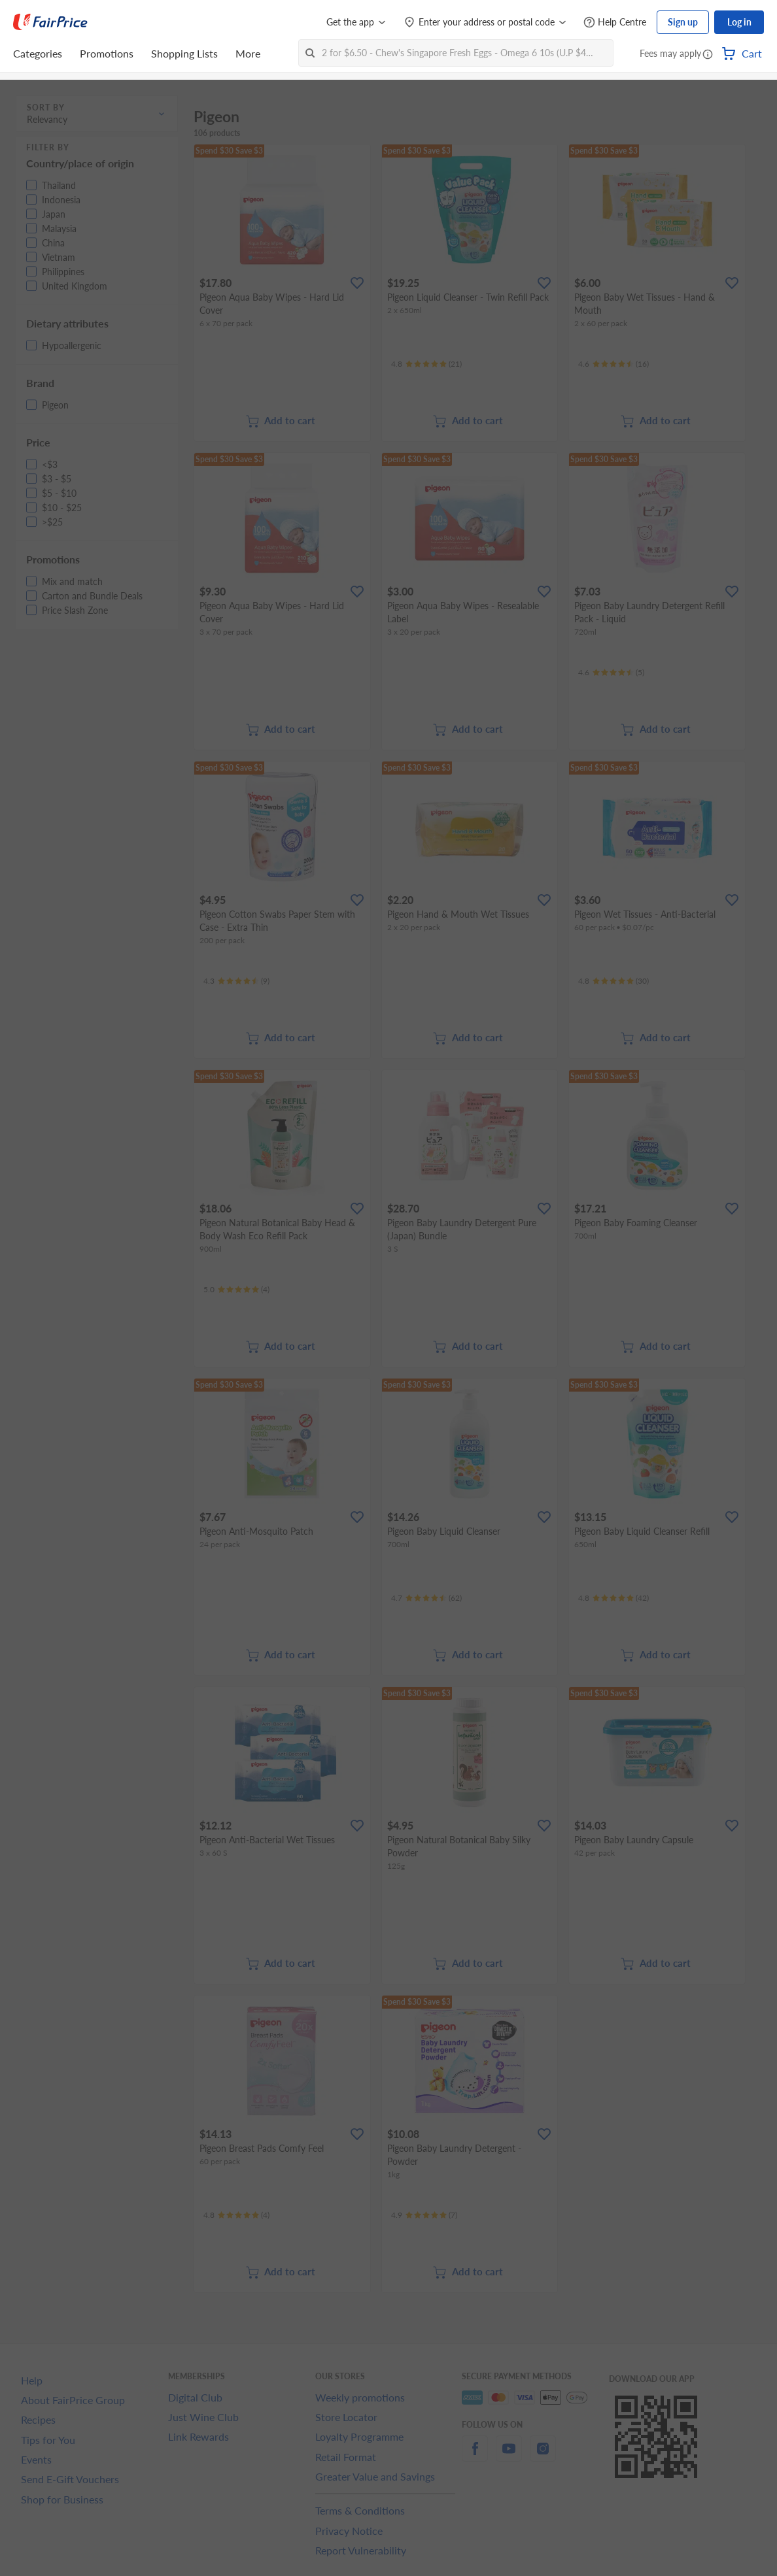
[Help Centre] (614, 22)
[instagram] (543, 2456)
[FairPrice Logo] (50, 22)
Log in (739, 21)
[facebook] (475, 2456)
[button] (707, 55)
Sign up (683, 21)
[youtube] (509, 2456)
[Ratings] (426, 364)
